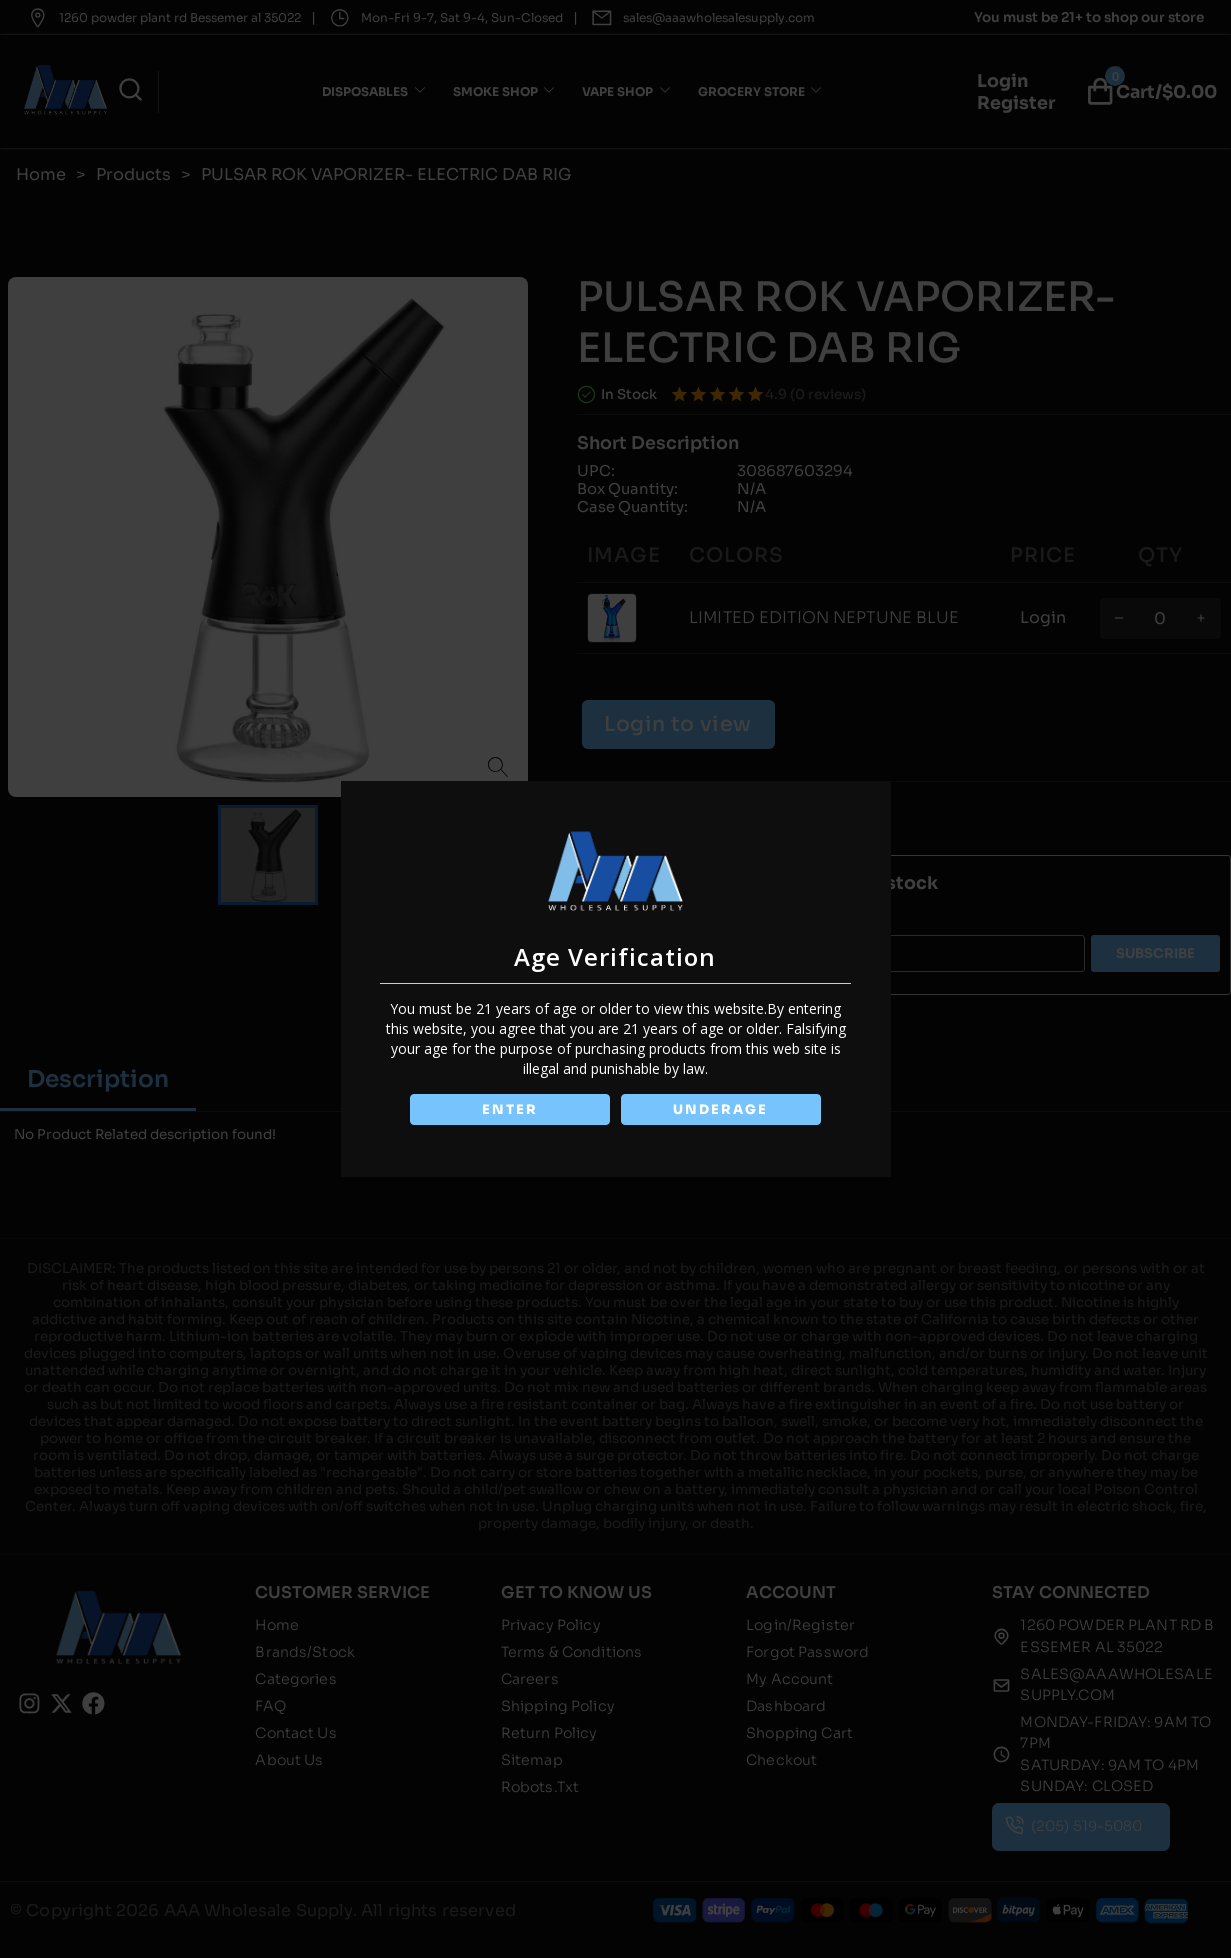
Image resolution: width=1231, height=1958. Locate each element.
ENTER (509, 1109)
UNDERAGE (722, 1109)
